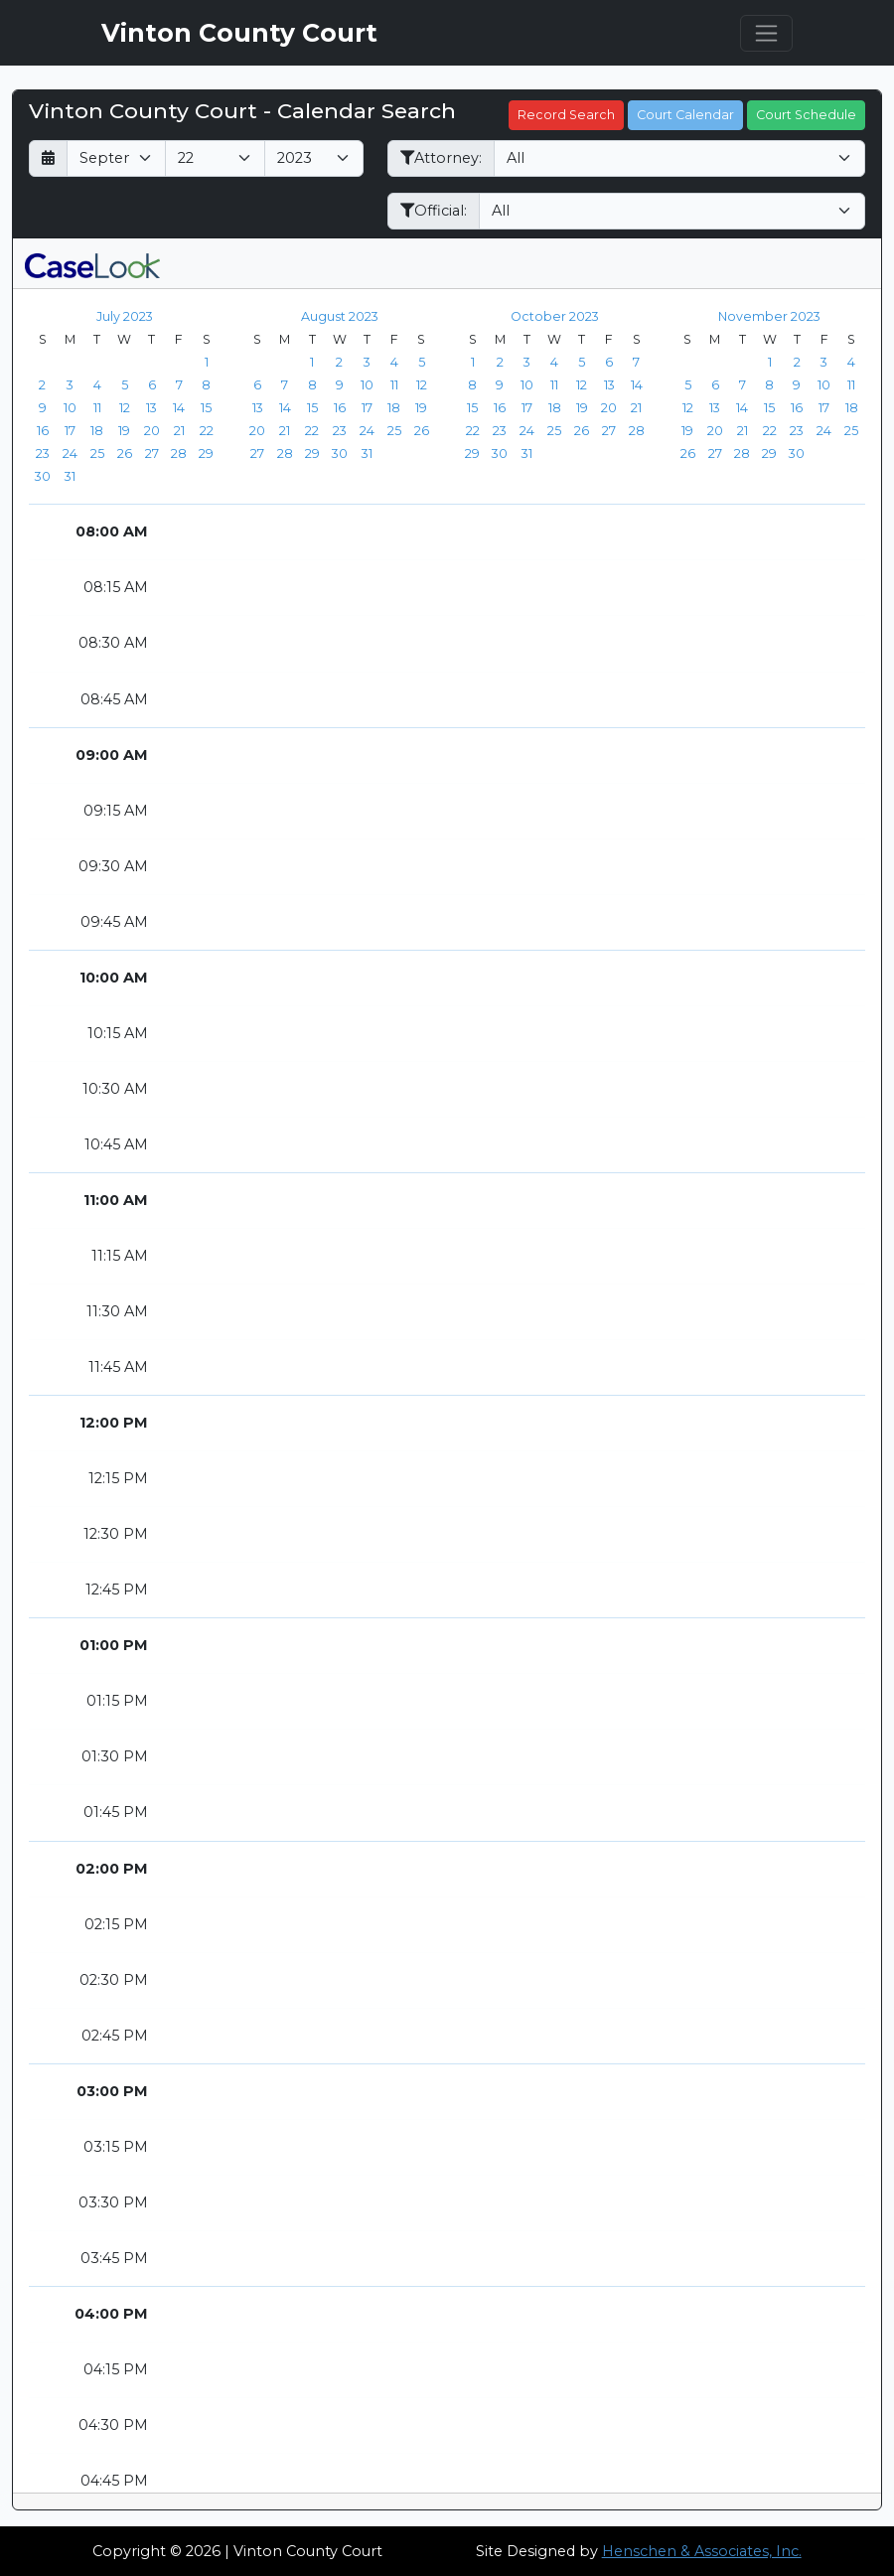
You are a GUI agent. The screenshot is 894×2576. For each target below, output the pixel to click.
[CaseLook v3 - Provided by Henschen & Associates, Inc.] (92, 263)
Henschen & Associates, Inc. (702, 2551)
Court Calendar (685, 114)
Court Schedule (806, 114)
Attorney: (441, 158)
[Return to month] (48, 158)
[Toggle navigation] (766, 33)
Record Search (566, 114)
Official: (433, 211)
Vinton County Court (239, 33)
